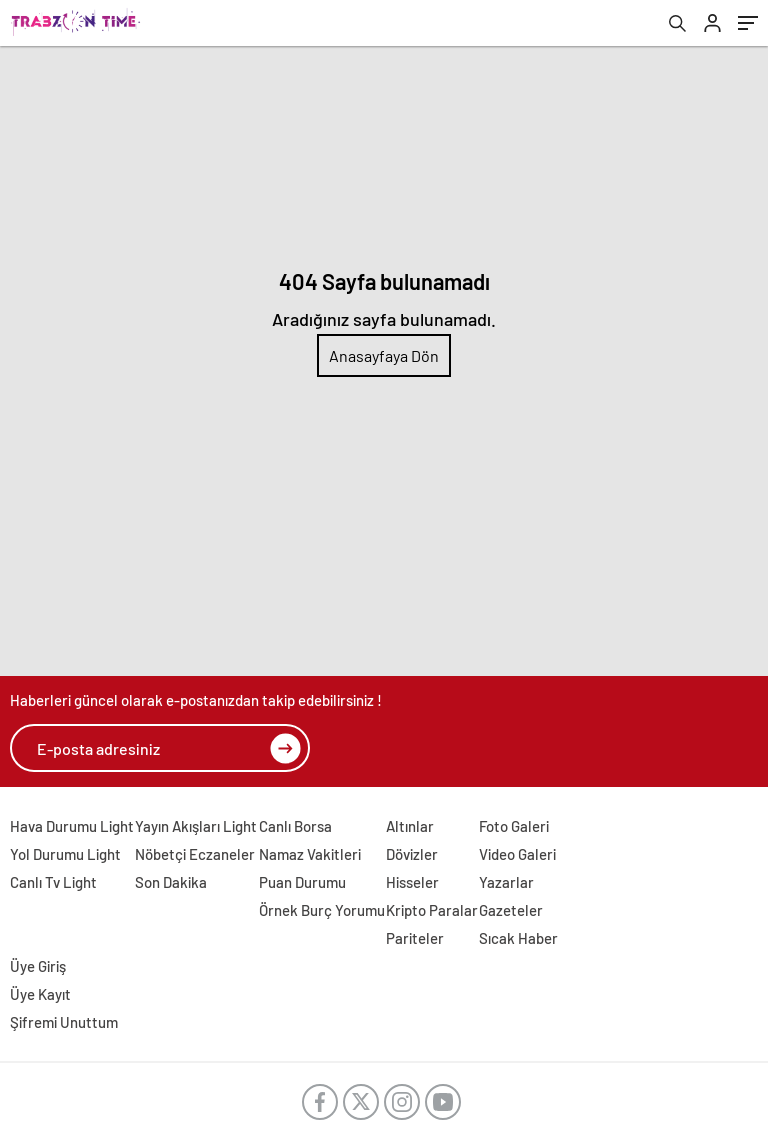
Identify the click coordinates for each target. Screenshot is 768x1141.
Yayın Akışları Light (196, 826)
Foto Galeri (514, 826)
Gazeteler (511, 910)
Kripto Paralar (432, 910)
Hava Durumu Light (72, 826)
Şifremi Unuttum (64, 1022)
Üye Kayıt (40, 994)
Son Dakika (171, 882)
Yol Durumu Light (65, 854)
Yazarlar (506, 882)
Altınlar (410, 826)
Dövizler (412, 854)
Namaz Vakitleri (310, 854)
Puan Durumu (302, 882)
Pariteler (415, 938)
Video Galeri (517, 854)
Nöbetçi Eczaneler (195, 854)
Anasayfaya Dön (384, 355)
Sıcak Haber (518, 938)
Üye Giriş (38, 966)
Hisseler (412, 882)
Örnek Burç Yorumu (322, 910)
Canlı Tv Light (53, 882)
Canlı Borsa (295, 826)
